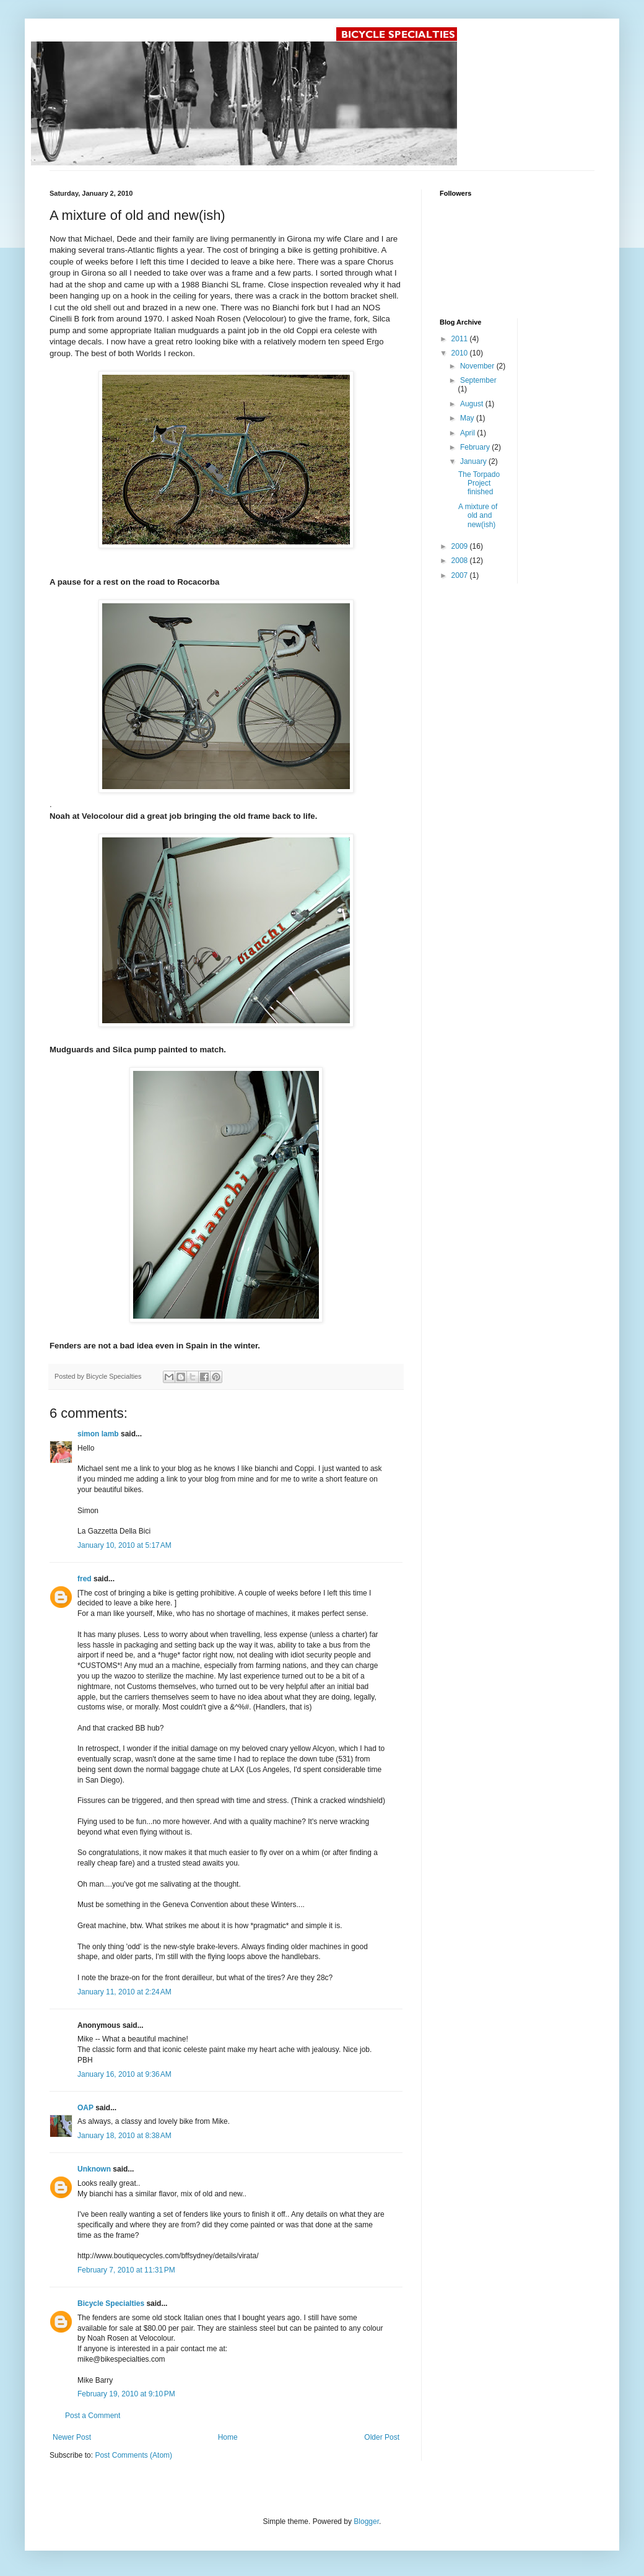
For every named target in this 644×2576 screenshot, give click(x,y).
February (476, 447)
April (468, 433)
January (474, 461)
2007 (460, 575)
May (468, 418)
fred (84, 1578)
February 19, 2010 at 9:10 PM (126, 2394)
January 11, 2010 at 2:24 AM (124, 1992)
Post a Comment (92, 2415)
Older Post (381, 2437)
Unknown (94, 2169)
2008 (460, 560)
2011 (460, 338)
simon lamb (98, 1434)
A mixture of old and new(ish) (477, 515)
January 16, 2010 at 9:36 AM (124, 2074)
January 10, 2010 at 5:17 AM (124, 1545)
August (472, 403)
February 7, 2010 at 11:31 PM (126, 2270)
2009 (460, 546)
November (478, 366)
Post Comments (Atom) (133, 2455)
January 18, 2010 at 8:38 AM (124, 2135)
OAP (85, 2107)
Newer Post (72, 2437)
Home (228, 2437)
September (478, 380)
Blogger (366, 2521)
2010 (460, 353)
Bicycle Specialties (110, 2303)
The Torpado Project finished (479, 483)
